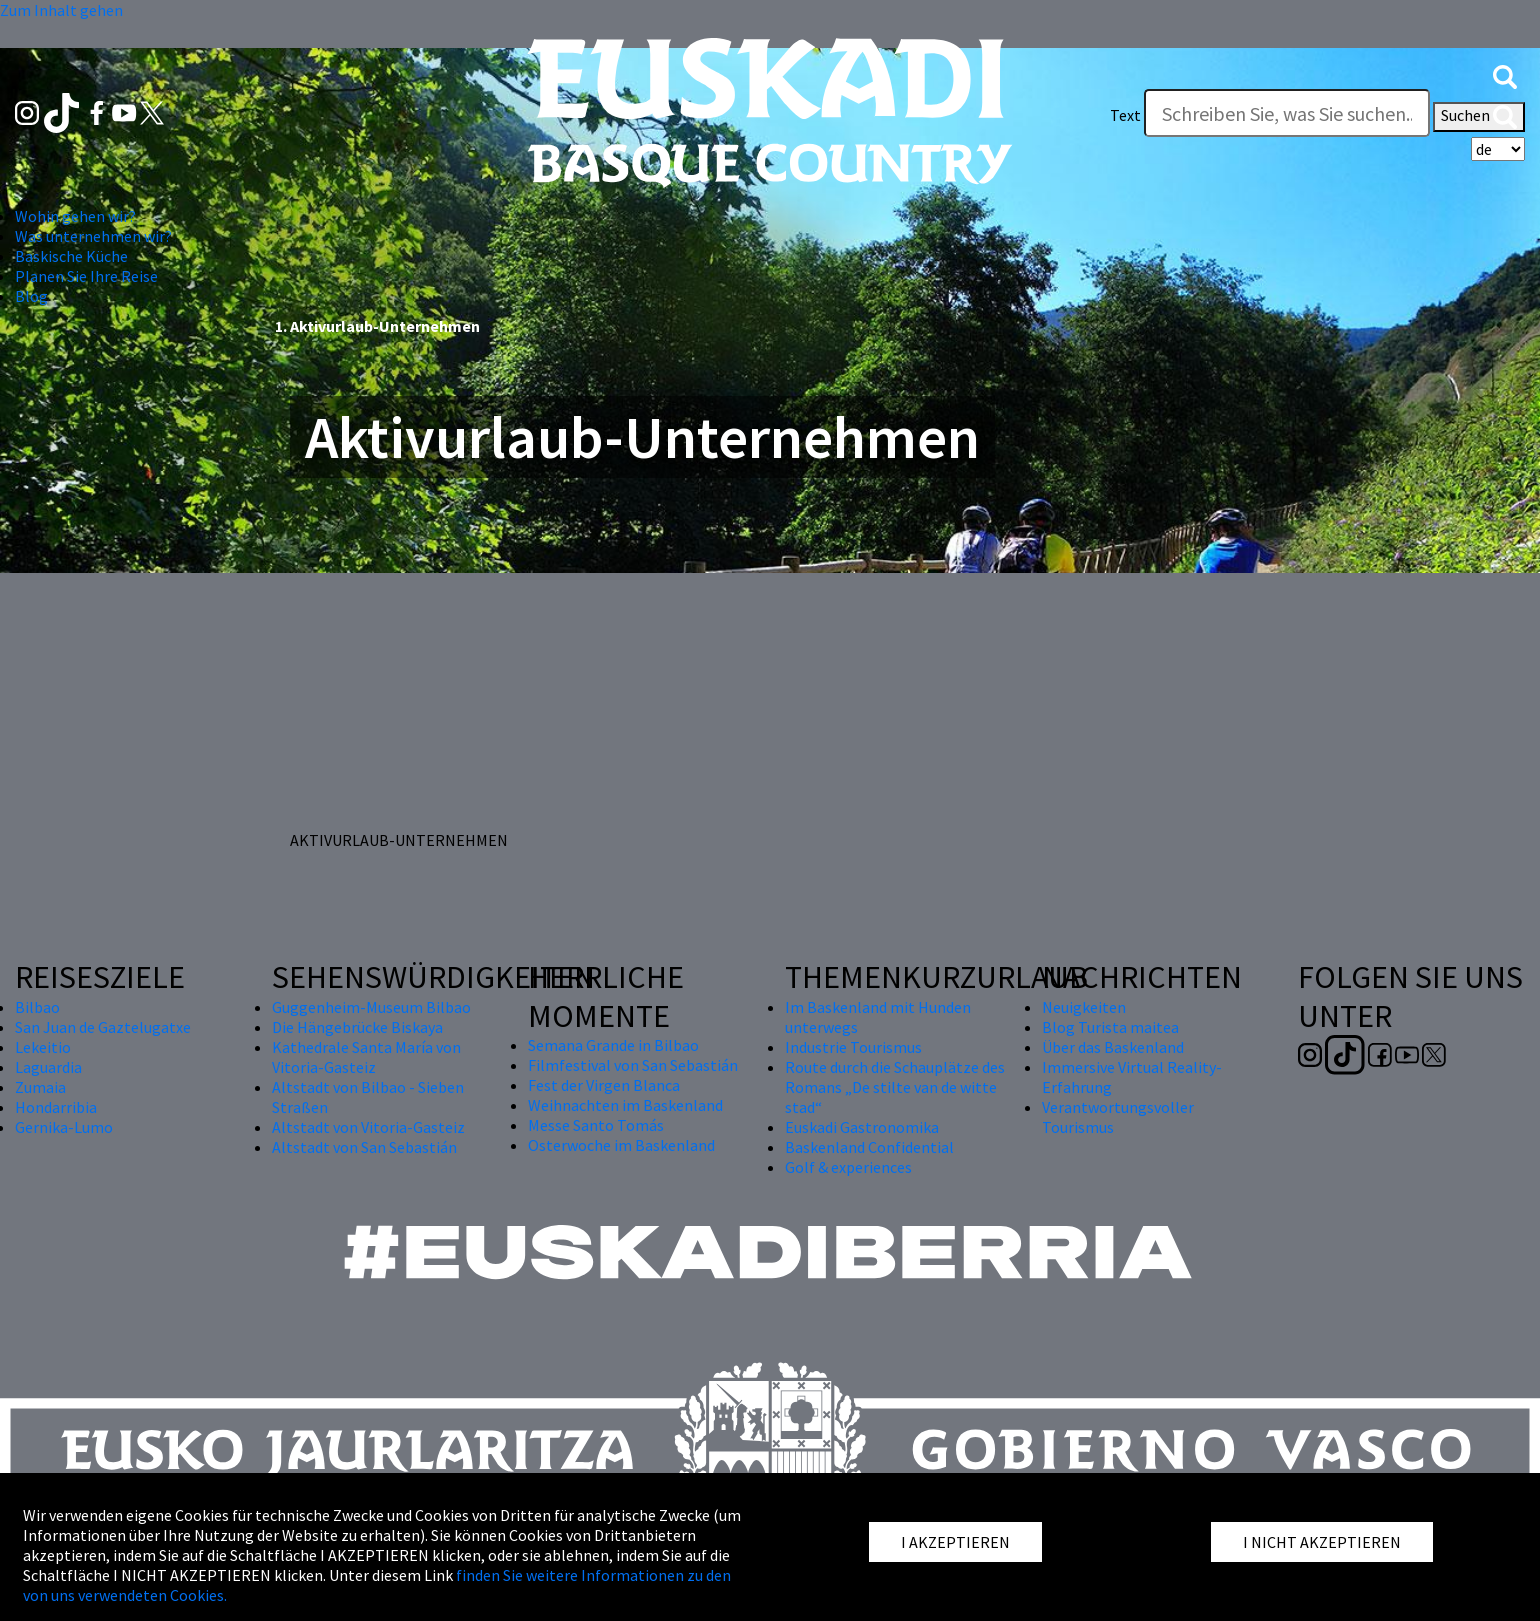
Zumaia (40, 1087)
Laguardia (48, 1067)
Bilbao (37, 1007)
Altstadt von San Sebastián (364, 1147)
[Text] (1287, 113)
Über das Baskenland (1113, 1047)
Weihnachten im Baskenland (625, 1105)
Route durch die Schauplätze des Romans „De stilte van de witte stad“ (895, 1087)
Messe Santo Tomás (596, 1125)
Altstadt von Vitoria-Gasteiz (368, 1127)
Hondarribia (56, 1107)
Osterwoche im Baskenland (621, 1145)
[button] (1505, 75)
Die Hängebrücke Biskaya (357, 1027)
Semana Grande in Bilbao (613, 1045)
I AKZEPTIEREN (955, 1542)
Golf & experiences (848, 1167)
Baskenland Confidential (869, 1147)
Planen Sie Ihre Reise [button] (86, 276)
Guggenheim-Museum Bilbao (371, 1007)
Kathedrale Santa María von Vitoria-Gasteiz (366, 1057)
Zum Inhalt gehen (61, 10)
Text (1125, 115)
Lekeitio (43, 1047)
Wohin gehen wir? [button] (75, 216)
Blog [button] (31, 296)
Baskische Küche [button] (71, 256)
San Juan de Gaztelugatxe (103, 1027)
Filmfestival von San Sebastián (633, 1065)
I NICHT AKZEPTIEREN (1322, 1542)
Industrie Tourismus (853, 1047)
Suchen (1479, 117)
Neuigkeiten (1084, 1007)
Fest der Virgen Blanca (604, 1085)
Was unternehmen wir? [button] (93, 236)
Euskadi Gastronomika (862, 1127)
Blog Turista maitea (1110, 1027)
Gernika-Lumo (64, 1127)
